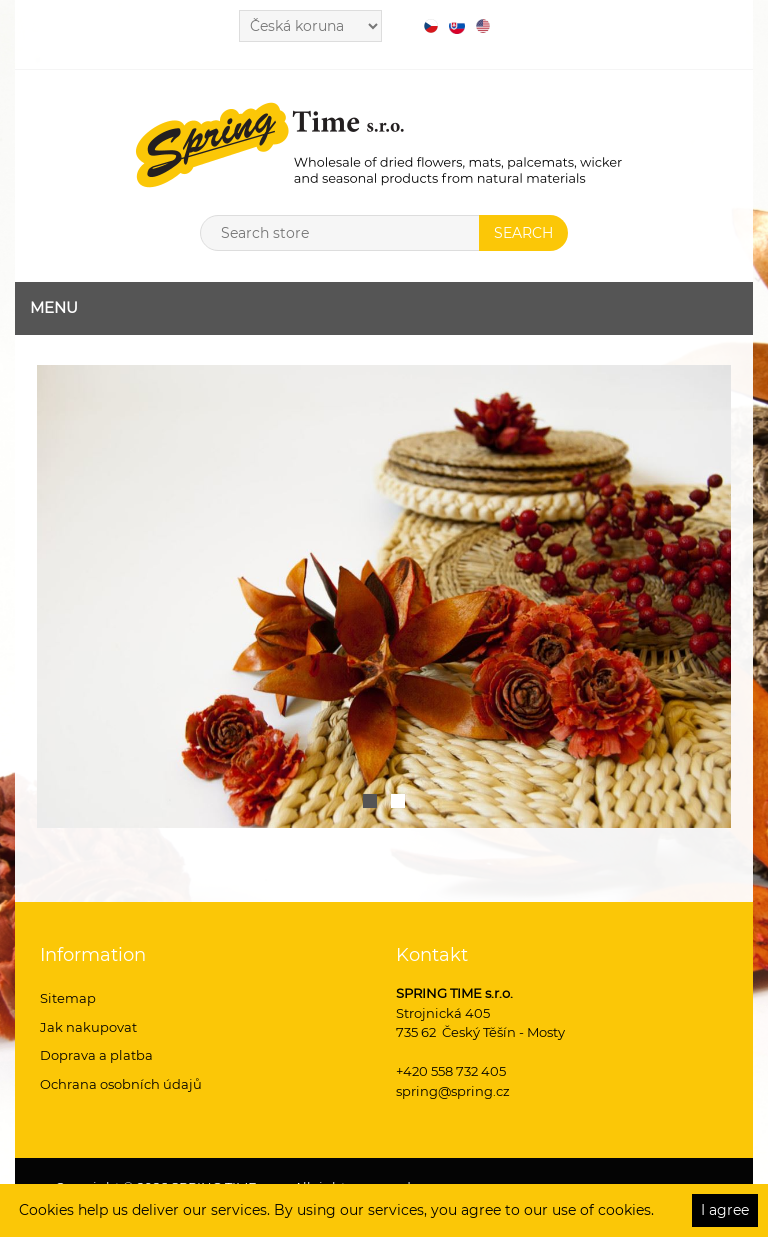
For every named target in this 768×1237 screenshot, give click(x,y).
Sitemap (68, 998)
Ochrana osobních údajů (121, 1084)
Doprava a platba (96, 1055)
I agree (725, 1210)
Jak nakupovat (88, 1027)
